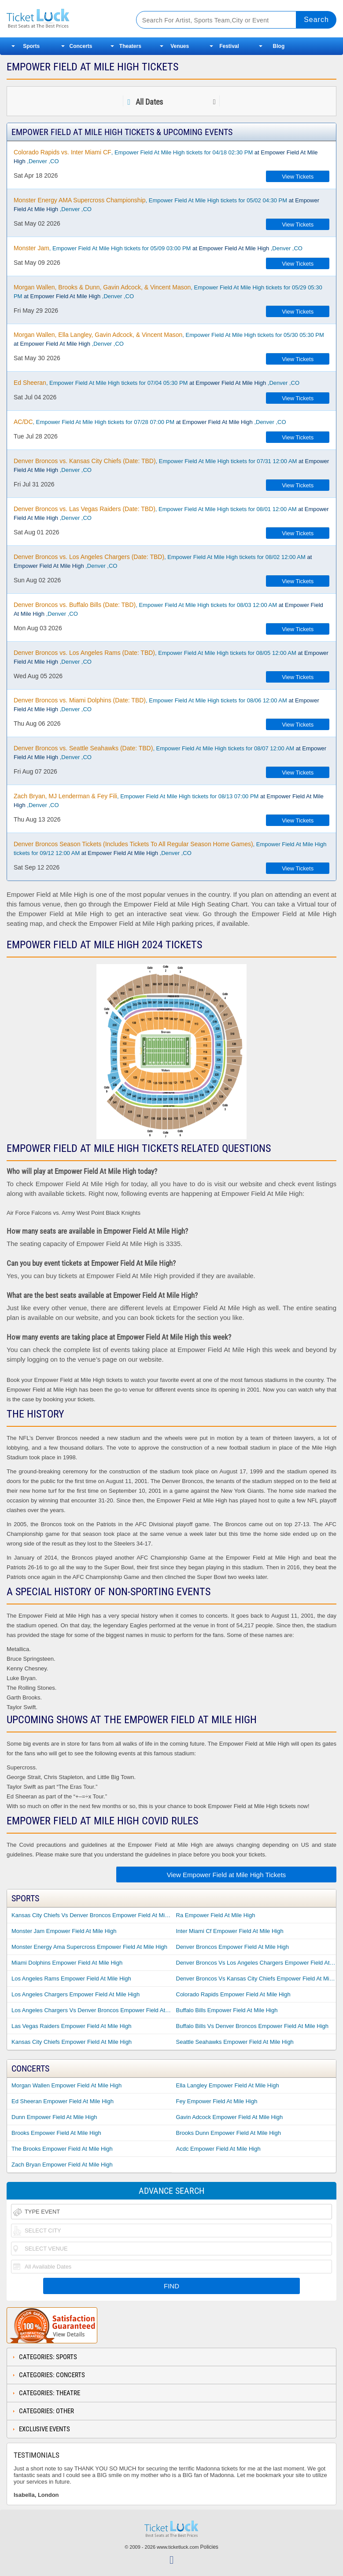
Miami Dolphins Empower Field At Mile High (66, 1962)
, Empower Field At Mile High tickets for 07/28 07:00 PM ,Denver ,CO (150, 421)
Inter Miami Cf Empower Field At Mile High (230, 1931)
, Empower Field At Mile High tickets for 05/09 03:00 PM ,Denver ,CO (158, 248)
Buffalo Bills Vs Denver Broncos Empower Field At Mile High (252, 2026)
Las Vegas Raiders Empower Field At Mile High (71, 2026)
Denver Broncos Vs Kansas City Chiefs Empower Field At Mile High (256, 1978)
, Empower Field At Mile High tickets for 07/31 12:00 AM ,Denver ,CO (171, 465)
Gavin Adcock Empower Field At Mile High (229, 2117)
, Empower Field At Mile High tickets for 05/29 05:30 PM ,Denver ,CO (168, 292)
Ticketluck (64, 19)
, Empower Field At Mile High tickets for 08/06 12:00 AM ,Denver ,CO (166, 705)
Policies (209, 2547)
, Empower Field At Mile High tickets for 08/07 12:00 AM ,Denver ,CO (170, 752)
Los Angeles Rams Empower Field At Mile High (71, 1978)
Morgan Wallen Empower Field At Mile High (66, 2085)
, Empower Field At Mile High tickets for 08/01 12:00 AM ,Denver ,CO (171, 513)
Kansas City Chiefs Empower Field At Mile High (71, 2042)
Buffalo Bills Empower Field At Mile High (227, 2010)
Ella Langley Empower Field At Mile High (227, 2085)
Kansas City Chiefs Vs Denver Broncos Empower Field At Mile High (91, 1915)
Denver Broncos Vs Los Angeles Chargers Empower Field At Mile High (256, 1962)
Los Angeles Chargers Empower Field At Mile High (75, 1994)
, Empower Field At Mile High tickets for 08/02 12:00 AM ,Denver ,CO (163, 561)
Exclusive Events (44, 2429)
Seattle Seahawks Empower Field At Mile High (235, 2042)
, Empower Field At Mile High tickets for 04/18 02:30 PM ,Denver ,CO (166, 156)
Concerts (81, 46)
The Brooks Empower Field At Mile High (62, 2148)
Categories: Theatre (49, 2393)
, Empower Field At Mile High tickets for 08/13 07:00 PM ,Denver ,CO (169, 800)
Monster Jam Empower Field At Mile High (63, 1931)
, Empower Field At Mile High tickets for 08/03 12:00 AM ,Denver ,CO (168, 609)
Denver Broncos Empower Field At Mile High (232, 1947)
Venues (179, 46)
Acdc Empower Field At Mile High (218, 2148)
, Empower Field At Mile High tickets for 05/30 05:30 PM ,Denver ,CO (169, 339)
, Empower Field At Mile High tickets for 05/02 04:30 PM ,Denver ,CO (166, 204)
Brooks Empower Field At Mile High (56, 2133)
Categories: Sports (48, 2357)
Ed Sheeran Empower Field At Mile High (62, 2101)
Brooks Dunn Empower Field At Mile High (228, 2133)
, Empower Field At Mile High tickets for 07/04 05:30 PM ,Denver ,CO (156, 382)
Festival (229, 46)
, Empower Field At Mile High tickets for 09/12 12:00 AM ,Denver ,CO (170, 848)
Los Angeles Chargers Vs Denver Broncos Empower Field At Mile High (91, 2010)
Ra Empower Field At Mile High (215, 1915)
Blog (279, 46)
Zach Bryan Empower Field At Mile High (62, 2164)
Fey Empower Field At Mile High (217, 2101)
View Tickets (297, 176)
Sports (31, 46)
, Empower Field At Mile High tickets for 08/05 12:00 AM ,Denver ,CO (171, 657)
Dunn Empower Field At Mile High (54, 2117)
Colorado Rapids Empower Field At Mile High (233, 1994)
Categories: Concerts (52, 2375)
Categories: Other (46, 2411)
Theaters (130, 46)
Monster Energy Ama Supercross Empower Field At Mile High (89, 1947)
